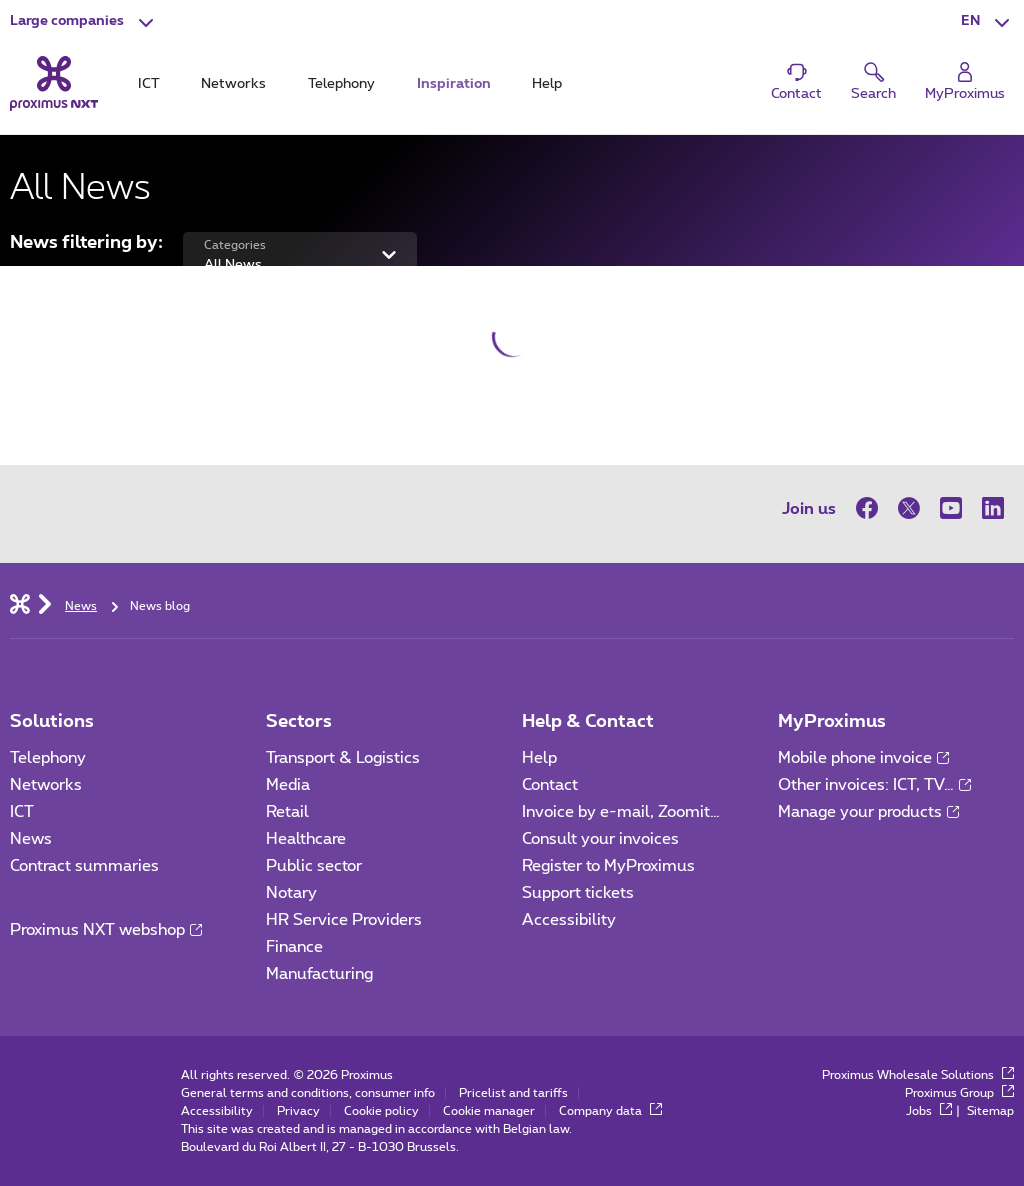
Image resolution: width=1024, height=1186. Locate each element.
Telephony (48, 758)
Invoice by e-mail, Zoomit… (621, 812)
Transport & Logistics (343, 758)
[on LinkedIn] (993, 508)
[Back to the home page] (54, 84)
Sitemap (990, 1111)
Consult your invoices (600, 839)
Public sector (314, 866)
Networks (46, 785)
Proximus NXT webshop (106, 930)
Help (539, 758)
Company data (610, 1111)
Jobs (929, 1111)
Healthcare (306, 839)
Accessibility (569, 920)
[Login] (965, 82)
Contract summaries (84, 866)
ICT (22, 812)
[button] (84, 22)
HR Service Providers (344, 920)
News (31, 839)
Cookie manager (489, 1111)
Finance (294, 947)
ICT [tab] (149, 84)
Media (288, 785)
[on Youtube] (951, 508)
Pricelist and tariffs (513, 1093)
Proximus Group (959, 1093)
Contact (550, 785)
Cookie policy (381, 1111)
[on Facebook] (872, 508)
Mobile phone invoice (863, 758)
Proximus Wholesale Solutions (918, 1075)
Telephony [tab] (341, 84)
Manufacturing (319, 974)
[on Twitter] (909, 508)
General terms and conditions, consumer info (308, 1093)
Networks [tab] (233, 84)
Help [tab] (547, 84)
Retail (287, 812)
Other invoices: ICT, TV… (874, 785)
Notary (291, 893)
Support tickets (578, 893)
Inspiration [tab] (454, 84)
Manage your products (868, 812)
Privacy (298, 1111)
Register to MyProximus (608, 866)
